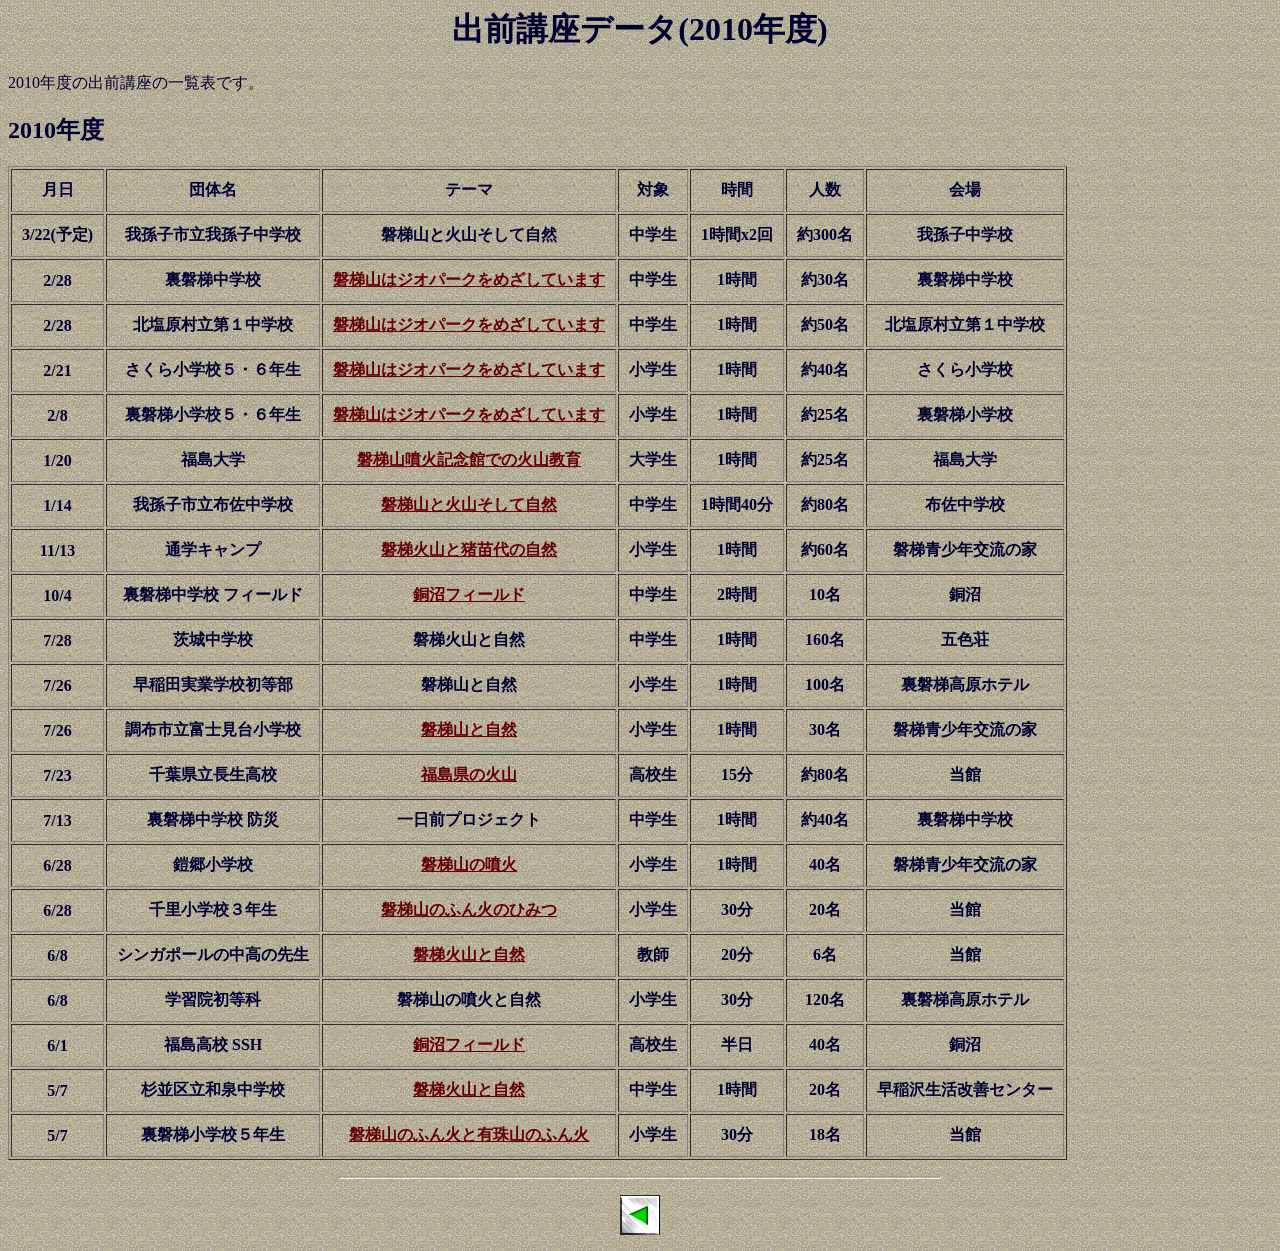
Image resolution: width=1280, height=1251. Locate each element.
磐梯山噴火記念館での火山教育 (469, 459)
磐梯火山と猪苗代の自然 (469, 549)
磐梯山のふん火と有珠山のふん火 (469, 1134)
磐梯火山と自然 (469, 954)
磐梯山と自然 (469, 729)
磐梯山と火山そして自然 (469, 504)
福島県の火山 (469, 774)
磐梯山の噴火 (469, 864)
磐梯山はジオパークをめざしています (469, 279)
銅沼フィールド (469, 594)
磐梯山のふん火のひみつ (469, 909)
